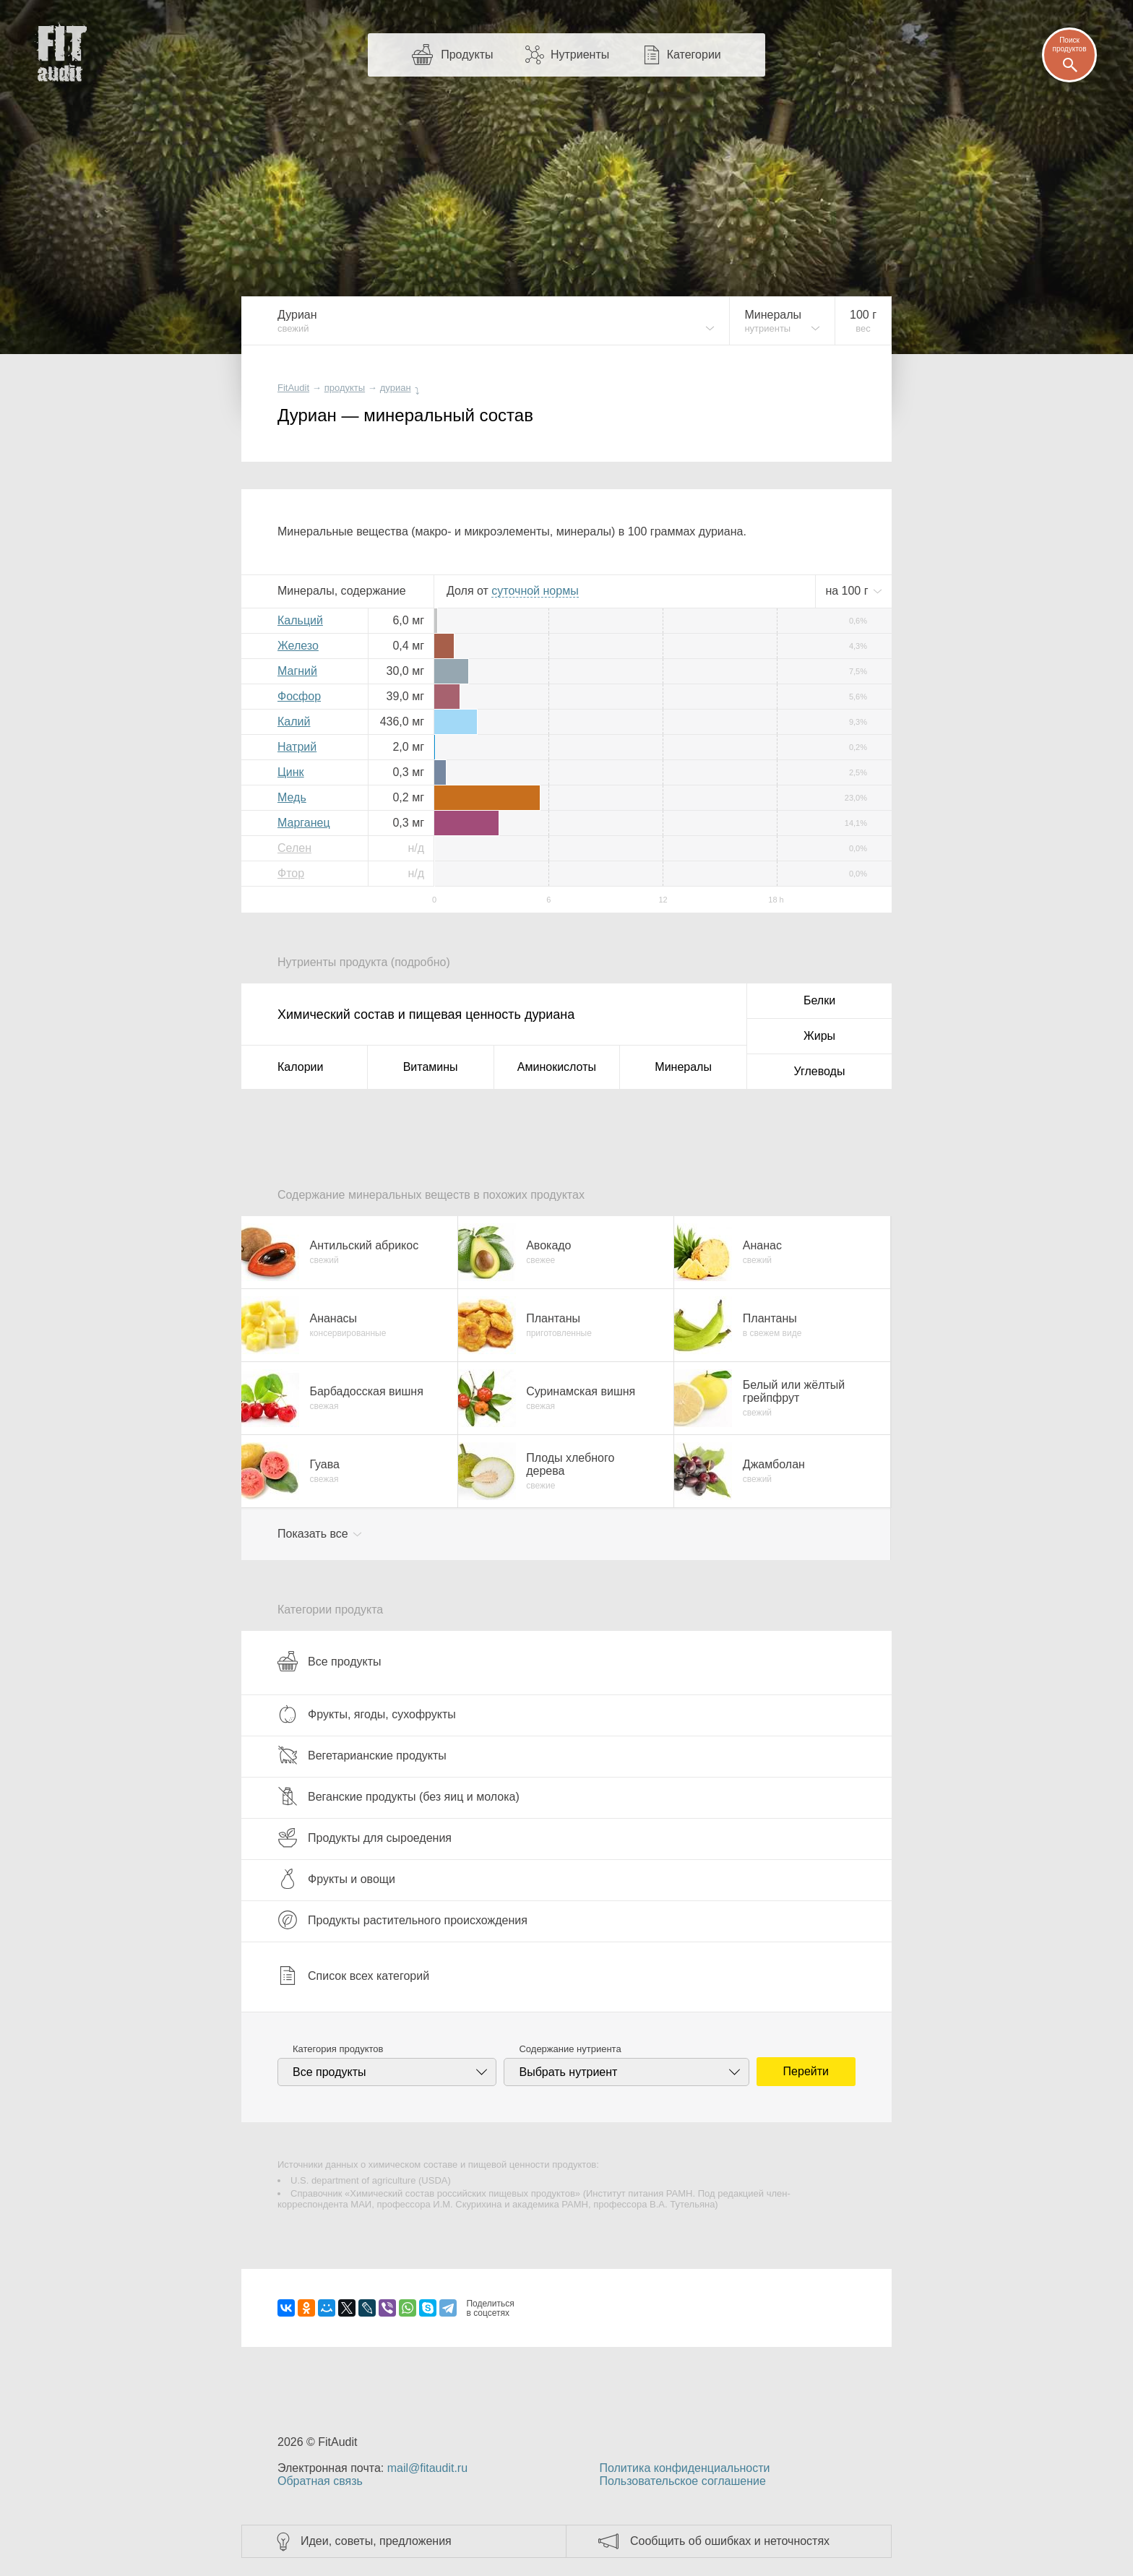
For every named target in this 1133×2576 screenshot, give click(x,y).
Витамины (430, 1067)
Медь (291, 797)
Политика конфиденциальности (684, 2468)
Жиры (819, 1036)
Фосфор (299, 696)
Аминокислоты (556, 1067)
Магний (297, 671)
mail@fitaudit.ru (427, 2468)
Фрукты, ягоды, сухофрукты (366, 1714)
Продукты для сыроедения (364, 1837)
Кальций (300, 620)
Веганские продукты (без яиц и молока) (398, 1796)
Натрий (296, 747)
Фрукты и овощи (336, 1879)
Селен (294, 848)
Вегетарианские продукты (362, 1755)
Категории (694, 54)
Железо (298, 645)
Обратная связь (320, 2481)
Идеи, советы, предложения (376, 2541)
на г (848, 591)
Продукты (467, 54)
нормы (534, 591)
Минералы (683, 1067)
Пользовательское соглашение (682, 2481)
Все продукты (329, 1661)
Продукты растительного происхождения (402, 1920)
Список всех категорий (353, 1975)
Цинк (290, 772)
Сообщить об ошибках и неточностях (730, 2541)
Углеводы (819, 1071)
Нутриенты (580, 54)
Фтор (290, 873)
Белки (819, 1000)
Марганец (303, 823)
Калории (300, 1067)
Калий (293, 721)
